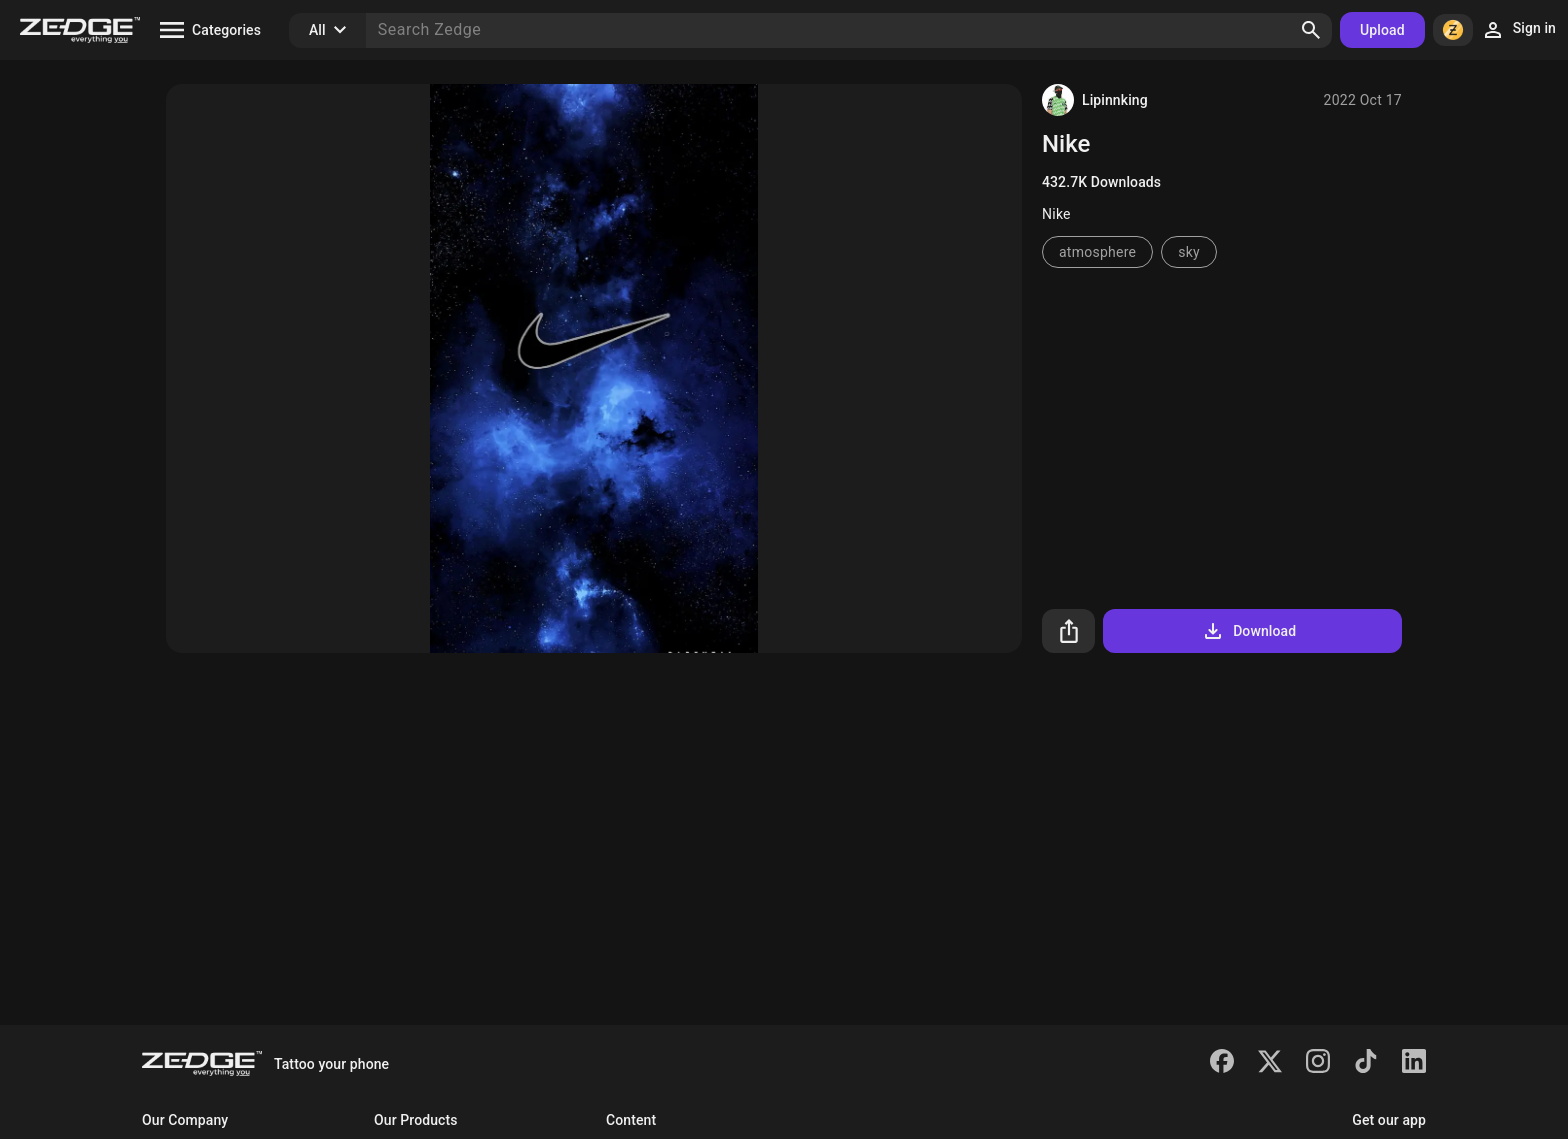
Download (1248, 631)
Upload (1382, 30)
